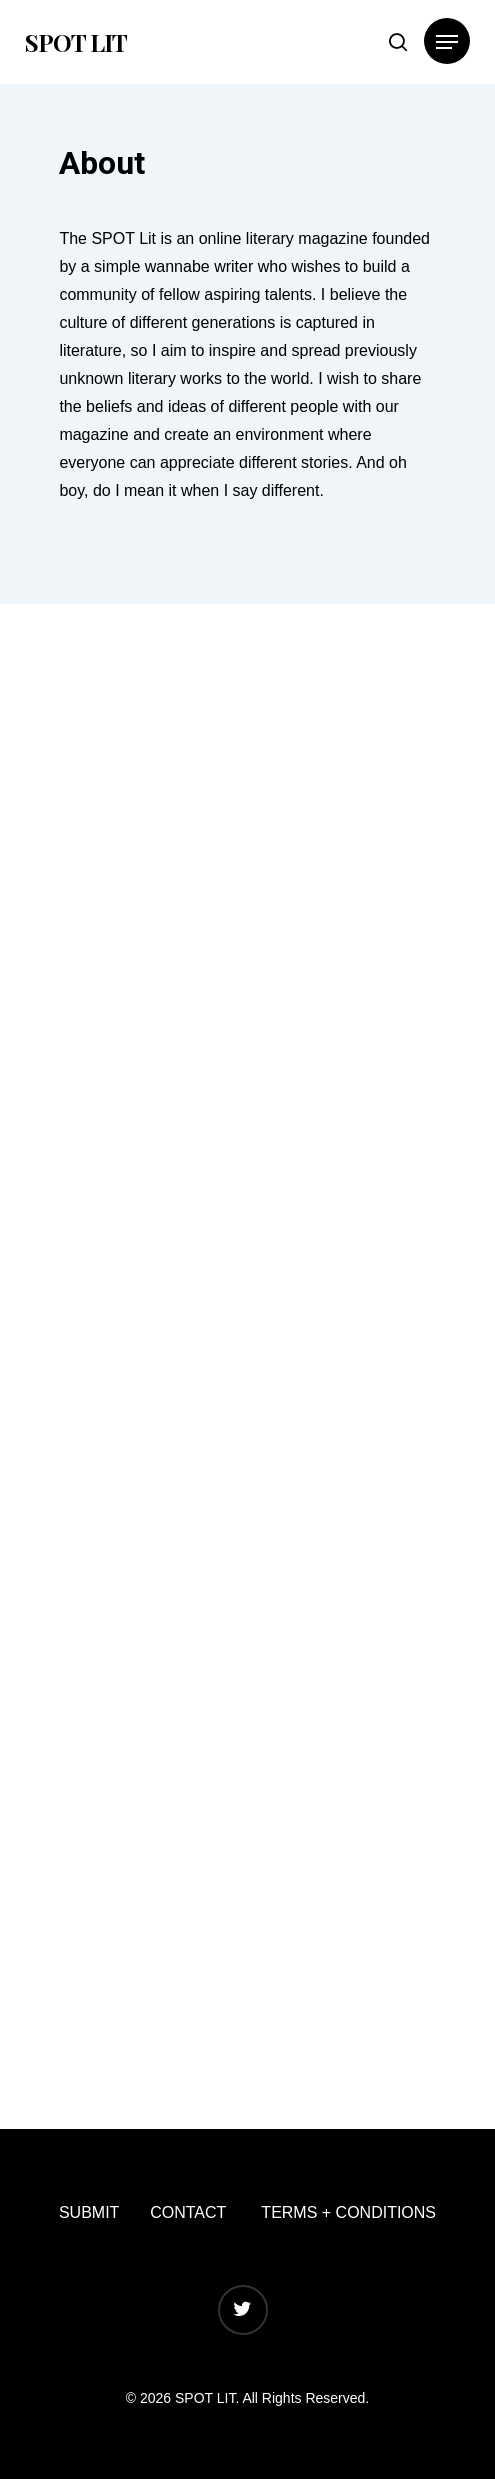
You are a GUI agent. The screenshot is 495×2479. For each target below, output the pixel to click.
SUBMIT (89, 2212)
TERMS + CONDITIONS (348, 2212)
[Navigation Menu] (447, 42)
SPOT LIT (76, 42)
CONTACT (188, 2212)
